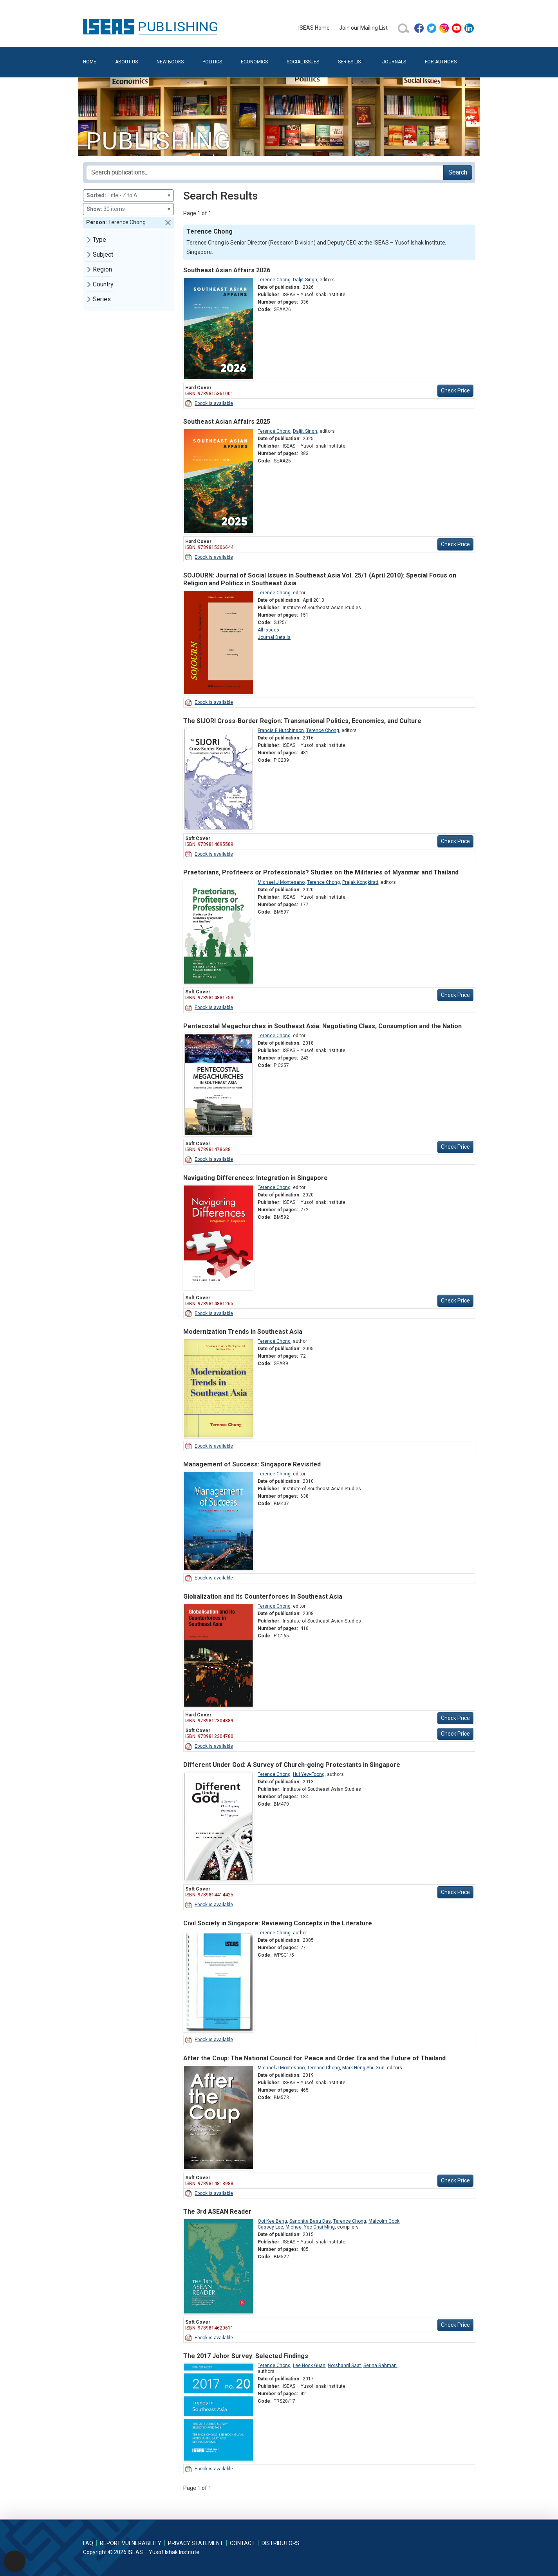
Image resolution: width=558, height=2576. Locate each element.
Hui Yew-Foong (309, 1774)
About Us (126, 62)
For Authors (441, 62)
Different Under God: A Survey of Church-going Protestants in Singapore (291, 1764)
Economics (254, 62)
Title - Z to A (129, 195)
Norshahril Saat (344, 2365)
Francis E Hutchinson (281, 730)
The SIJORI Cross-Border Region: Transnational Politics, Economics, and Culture (302, 721)
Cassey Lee (270, 2227)
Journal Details (274, 637)
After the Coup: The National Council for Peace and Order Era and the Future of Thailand (314, 2058)
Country (103, 284)
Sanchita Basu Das (310, 2221)
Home (89, 62)
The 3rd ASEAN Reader (217, 2211)
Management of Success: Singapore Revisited (252, 1464)
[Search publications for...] (265, 172)
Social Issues (303, 62)
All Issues (268, 630)
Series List (350, 62)
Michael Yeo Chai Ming (310, 2227)
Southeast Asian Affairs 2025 (226, 421)
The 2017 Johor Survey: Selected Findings (245, 2356)
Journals (394, 62)
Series (102, 299)
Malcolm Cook (383, 2221)
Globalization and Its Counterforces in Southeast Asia (262, 1596)
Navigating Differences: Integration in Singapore (255, 1178)
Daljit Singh (305, 279)
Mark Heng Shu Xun (363, 2068)
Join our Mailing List (363, 28)
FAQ (88, 2543)
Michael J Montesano (281, 882)
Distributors (281, 2543)
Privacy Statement (195, 2543)
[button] (168, 222)
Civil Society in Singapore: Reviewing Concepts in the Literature (277, 1923)
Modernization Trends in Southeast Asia (242, 1331)
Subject (103, 254)
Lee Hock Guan (309, 2365)
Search (457, 172)
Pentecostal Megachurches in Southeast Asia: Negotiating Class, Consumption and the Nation (322, 1026)
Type (99, 239)
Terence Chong (274, 279)
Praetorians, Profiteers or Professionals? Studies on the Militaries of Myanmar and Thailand (321, 872)
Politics (212, 62)
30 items (129, 209)
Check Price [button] (455, 390)
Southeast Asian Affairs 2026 (226, 270)
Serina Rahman (380, 2365)
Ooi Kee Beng (272, 2221)
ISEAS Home (314, 28)
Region (102, 269)
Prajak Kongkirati (360, 882)
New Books (170, 62)
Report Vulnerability (130, 2543)
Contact (242, 2543)
